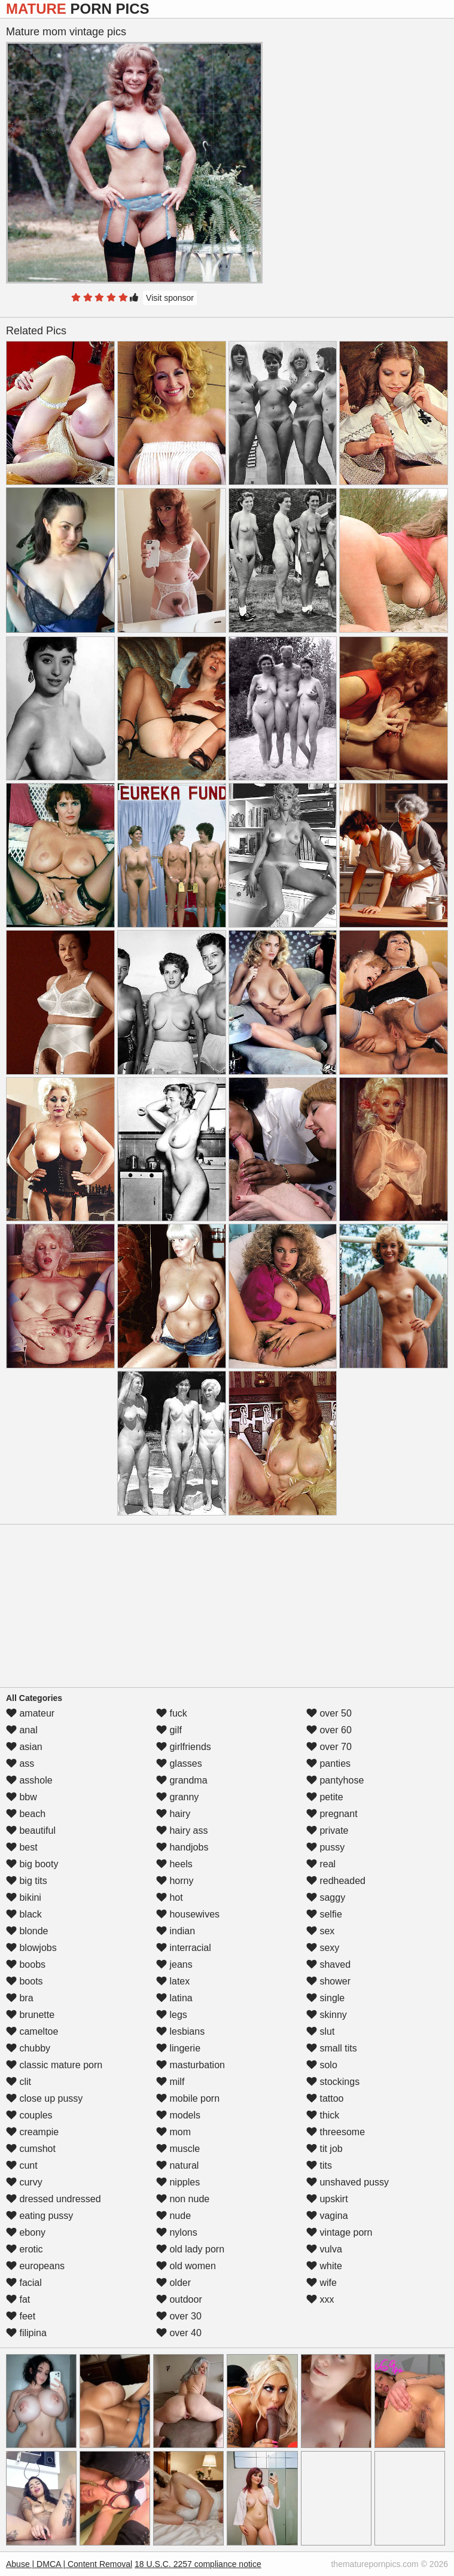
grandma (182, 1780)
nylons (176, 2232)
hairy (173, 1814)
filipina (26, 2333)
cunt (22, 2165)
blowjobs (31, 1948)
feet (20, 2316)
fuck (171, 1713)
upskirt (327, 2199)
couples (29, 2115)
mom (173, 2132)
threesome (335, 2132)
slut (320, 2031)
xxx (320, 2299)
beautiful (31, 1830)
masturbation (190, 2065)
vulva (324, 2249)
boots (24, 1981)
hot (169, 1897)
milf (170, 2082)
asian (24, 1747)
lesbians (180, 2031)
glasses (179, 1763)
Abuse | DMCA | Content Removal (69, 2564)
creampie (32, 2132)
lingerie (178, 2048)
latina (174, 1998)
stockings (332, 2082)
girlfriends (183, 1747)
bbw (21, 1797)
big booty (32, 1864)
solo (321, 2065)
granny (177, 1797)
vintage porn (339, 2232)
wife (321, 2283)
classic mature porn (54, 2065)
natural (177, 2165)
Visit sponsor (170, 298)
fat (18, 2299)
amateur (30, 1713)
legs (171, 2015)
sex (320, 1931)
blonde (27, 1931)
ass (20, 1763)
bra (19, 1998)
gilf (169, 1730)
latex (173, 1981)
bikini (23, 1897)
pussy (325, 1847)
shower (328, 1981)
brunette (30, 2015)
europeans (35, 2266)
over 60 (329, 1730)
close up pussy (44, 2098)
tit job (324, 2149)
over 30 (179, 2316)
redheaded (335, 1881)
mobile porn (188, 2098)
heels (174, 1864)
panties (328, 1763)
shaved (328, 1964)
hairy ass (182, 1830)
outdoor (179, 2299)
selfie (324, 1914)
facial (24, 2283)
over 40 (179, 2333)
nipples (178, 2182)
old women (186, 2266)
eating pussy (39, 2216)
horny (174, 1881)
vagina (327, 2216)
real (321, 1864)
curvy (24, 2182)
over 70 (329, 1747)
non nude (182, 2199)
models (178, 2115)
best (22, 1847)
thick (322, 2115)
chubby (28, 2048)
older (173, 2283)
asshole (29, 1780)
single (325, 1998)
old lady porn (190, 2249)
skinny (326, 2015)
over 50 (329, 1713)
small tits (331, 2048)
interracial (183, 1948)
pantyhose (335, 1780)
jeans (174, 1964)
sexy (322, 1948)
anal (22, 1730)
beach (25, 1814)
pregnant (332, 1814)
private (327, 1830)
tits (319, 2165)
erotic (24, 2249)
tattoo (324, 2098)
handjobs (182, 1847)
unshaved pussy (347, 2182)
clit (18, 2082)
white (324, 2266)
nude (173, 2216)
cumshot (31, 2149)
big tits (26, 1881)
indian (175, 1931)
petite (324, 1797)
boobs (25, 1964)
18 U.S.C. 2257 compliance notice (198, 2564)
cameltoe (32, 2031)
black (24, 1914)
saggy (325, 1897)
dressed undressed (53, 2199)
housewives (188, 1914)
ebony (25, 2232)
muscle (178, 2149)
